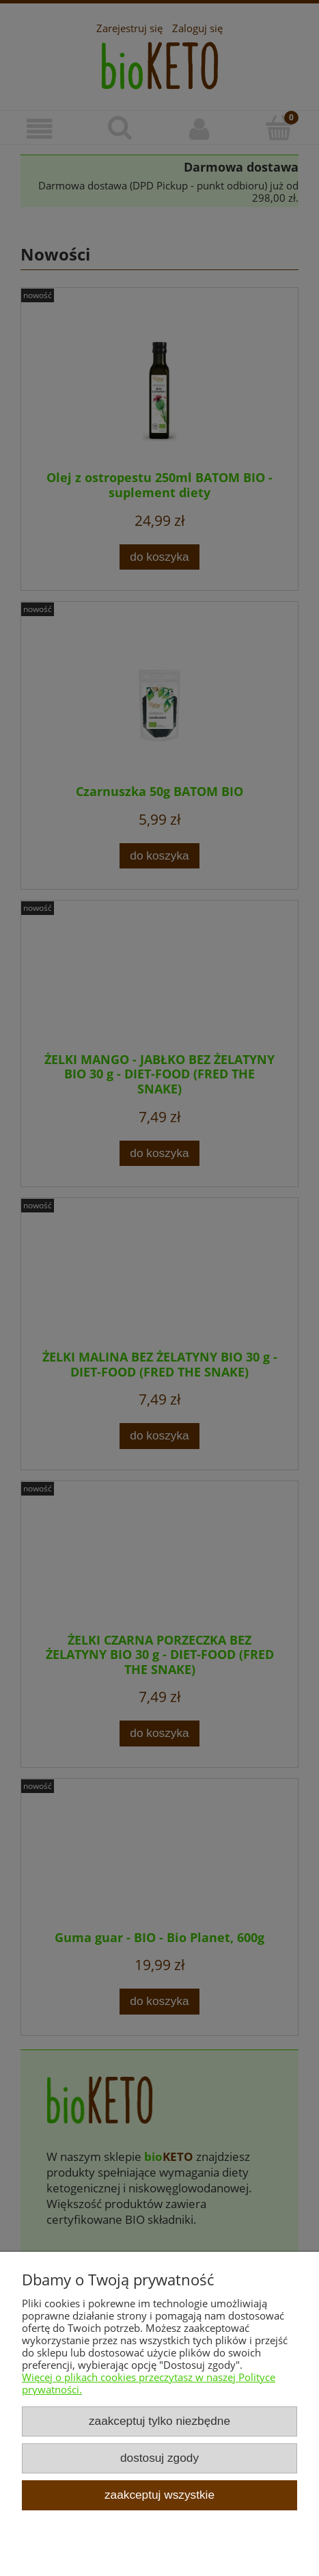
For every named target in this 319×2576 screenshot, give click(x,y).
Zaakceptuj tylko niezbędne (159, 2421)
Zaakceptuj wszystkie (159, 2494)
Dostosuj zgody (159, 2458)
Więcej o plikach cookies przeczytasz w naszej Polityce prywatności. (148, 2383)
